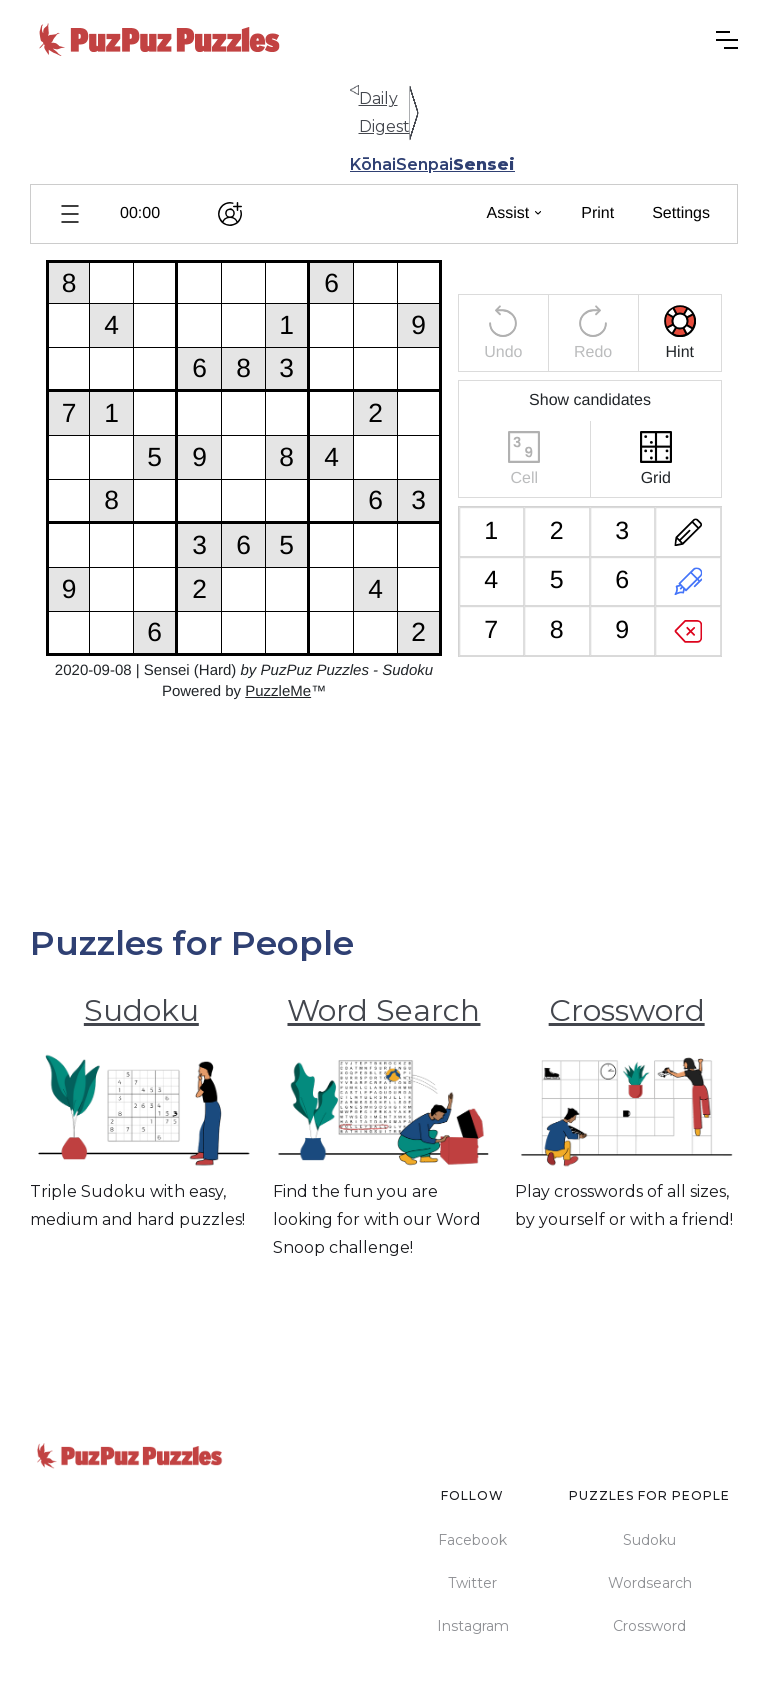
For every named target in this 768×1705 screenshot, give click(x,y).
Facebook (472, 1540)
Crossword (627, 1010)
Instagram (473, 1626)
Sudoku (141, 1010)
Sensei (484, 164)
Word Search (383, 1010)
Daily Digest (384, 112)
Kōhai (373, 164)
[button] (727, 40)
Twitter (472, 1583)
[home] (160, 40)
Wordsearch (650, 1583)
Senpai (424, 164)
